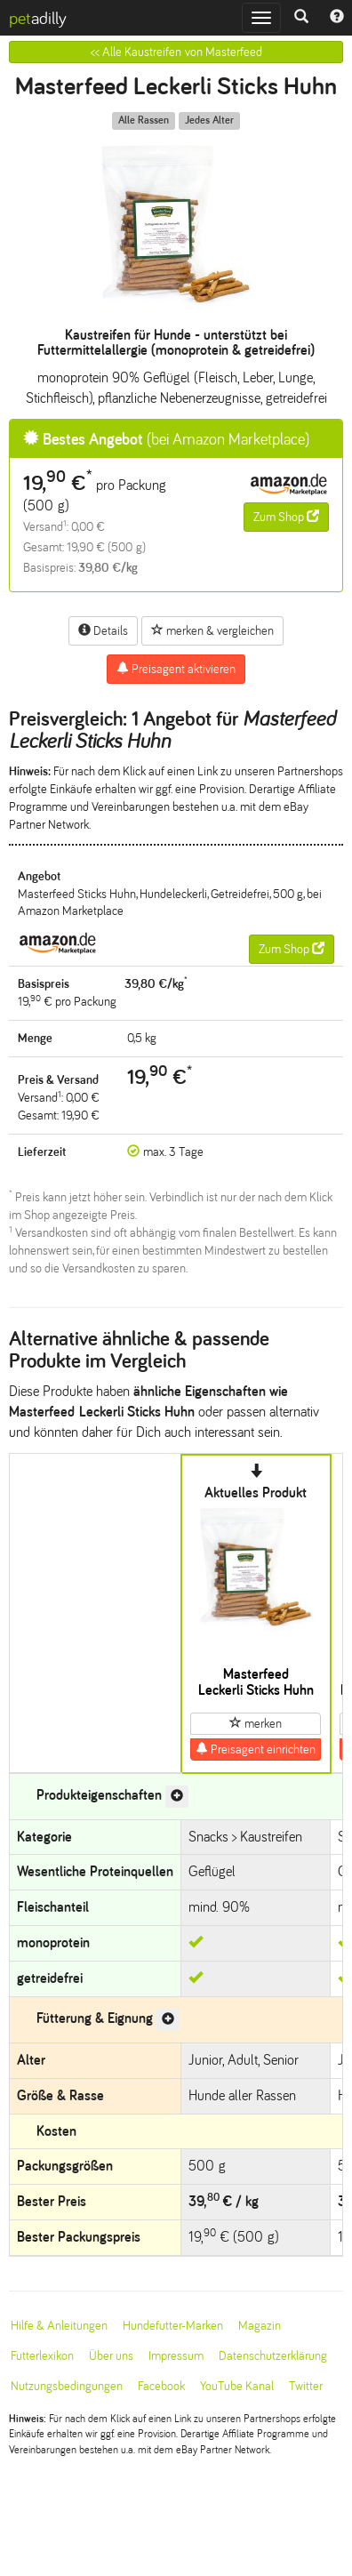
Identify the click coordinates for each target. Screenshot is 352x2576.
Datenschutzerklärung (273, 2356)
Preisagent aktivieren (176, 669)
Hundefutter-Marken (173, 2325)
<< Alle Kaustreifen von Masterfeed (176, 52)
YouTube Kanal (237, 2386)
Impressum (176, 2356)
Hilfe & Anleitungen (59, 2325)
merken (255, 1723)
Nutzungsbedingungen (67, 2386)
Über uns (111, 2356)
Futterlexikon (42, 2356)
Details (103, 630)
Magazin (259, 2325)
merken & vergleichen (212, 630)
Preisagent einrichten (256, 1749)
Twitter (306, 2386)
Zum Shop (286, 517)
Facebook (161, 2386)
